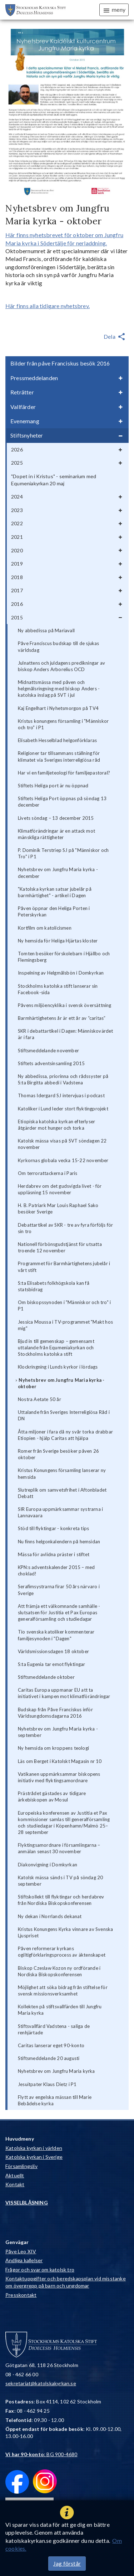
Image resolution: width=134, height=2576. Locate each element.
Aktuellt (14, 2175)
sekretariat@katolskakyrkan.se (40, 2383)
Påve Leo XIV (20, 2251)
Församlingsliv (21, 2166)
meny (114, 10)
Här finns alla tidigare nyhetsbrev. (47, 305)
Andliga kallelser (24, 2260)
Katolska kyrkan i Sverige (34, 2157)
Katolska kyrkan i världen (33, 2148)
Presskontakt (20, 2295)
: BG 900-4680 (41, 2454)
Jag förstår (67, 2563)
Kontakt (14, 2184)
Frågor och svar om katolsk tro (39, 2269)
